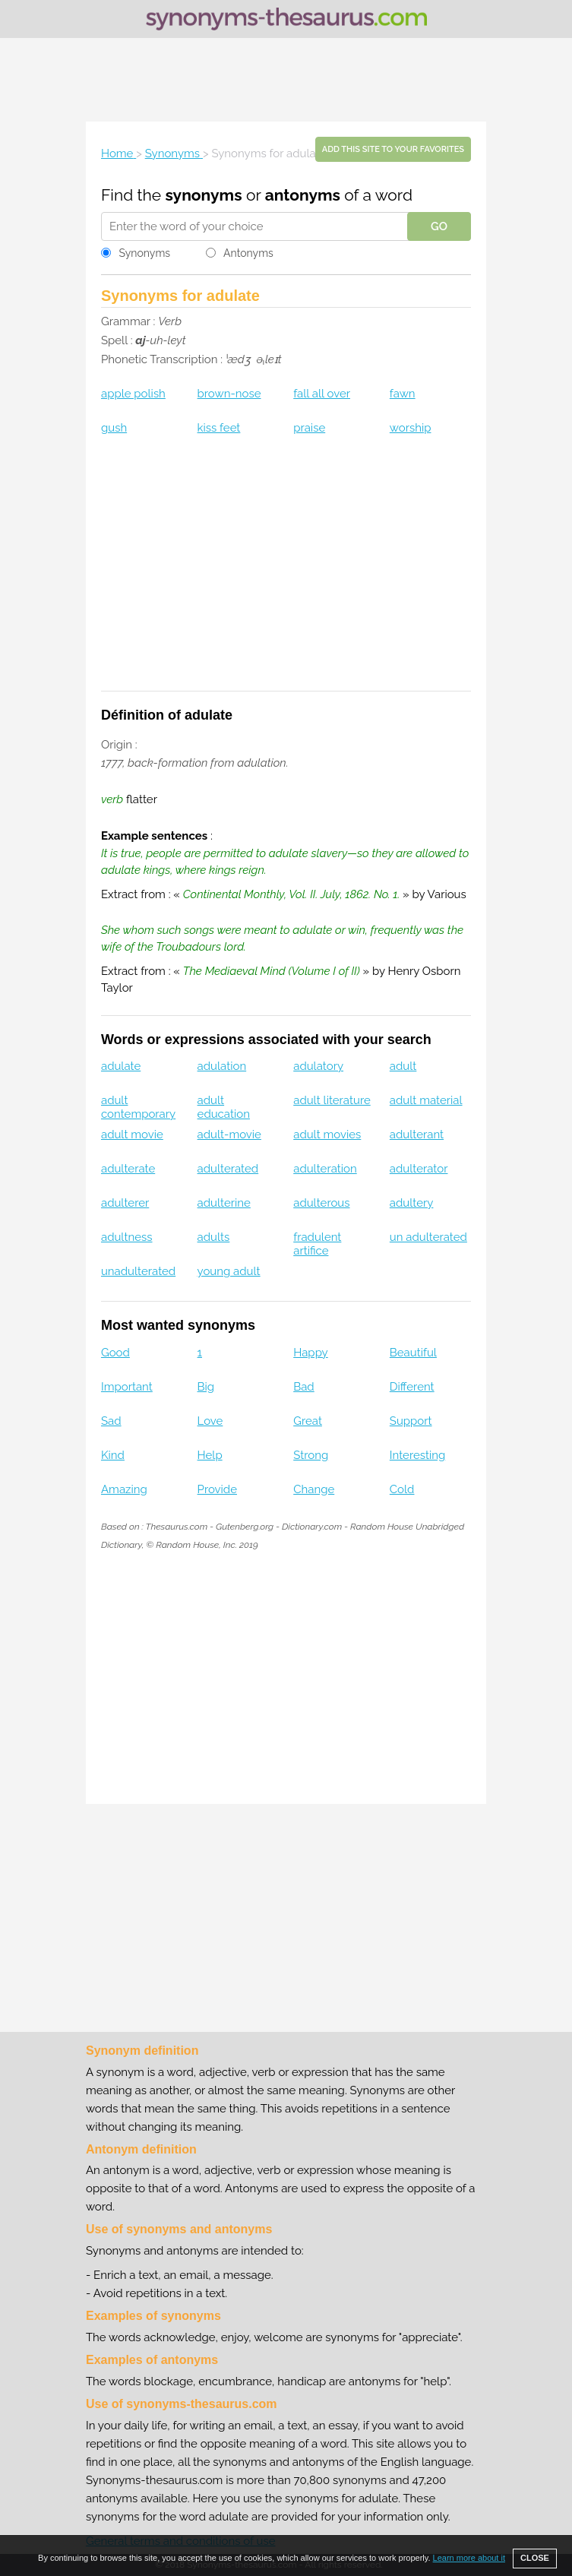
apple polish (133, 393)
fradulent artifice (317, 1244)
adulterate (128, 1169)
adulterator (419, 1169)
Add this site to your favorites (393, 149)
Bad (303, 1387)
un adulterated (428, 1237)
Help (210, 1455)
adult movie (132, 1134)
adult (403, 1066)
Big (206, 1387)
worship (410, 428)
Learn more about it (469, 2557)
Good (115, 1352)
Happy (310, 1352)
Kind (113, 1455)
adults (214, 1237)
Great (307, 1421)
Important (127, 1387)
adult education (224, 1107)
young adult (229, 1271)
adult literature (332, 1100)
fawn (403, 393)
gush (114, 428)
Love (210, 1421)
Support (411, 1421)
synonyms (204, 194)
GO (439, 226)
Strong (310, 1455)
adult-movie (229, 1134)
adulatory (318, 1066)
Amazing (124, 1489)
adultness (127, 1237)
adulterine (224, 1203)
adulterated (228, 1169)
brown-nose (229, 393)
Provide (217, 1489)
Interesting (417, 1455)
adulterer (125, 1203)
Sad (111, 1421)
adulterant (417, 1134)
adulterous (321, 1203)
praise (309, 428)
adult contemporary (138, 1107)
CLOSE (534, 2557)
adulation (222, 1066)
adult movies (327, 1134)
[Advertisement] (286, 80)
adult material (426, 1100)
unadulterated (138, 1271)
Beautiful (413, 1352)
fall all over (321, 393)
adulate (121, 1066)
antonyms (302, 194)
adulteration (325, 1169)
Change (313, 1489)
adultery (412, 1203)
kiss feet (219, 428)
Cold (402, 1489)
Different (412, 1387)
